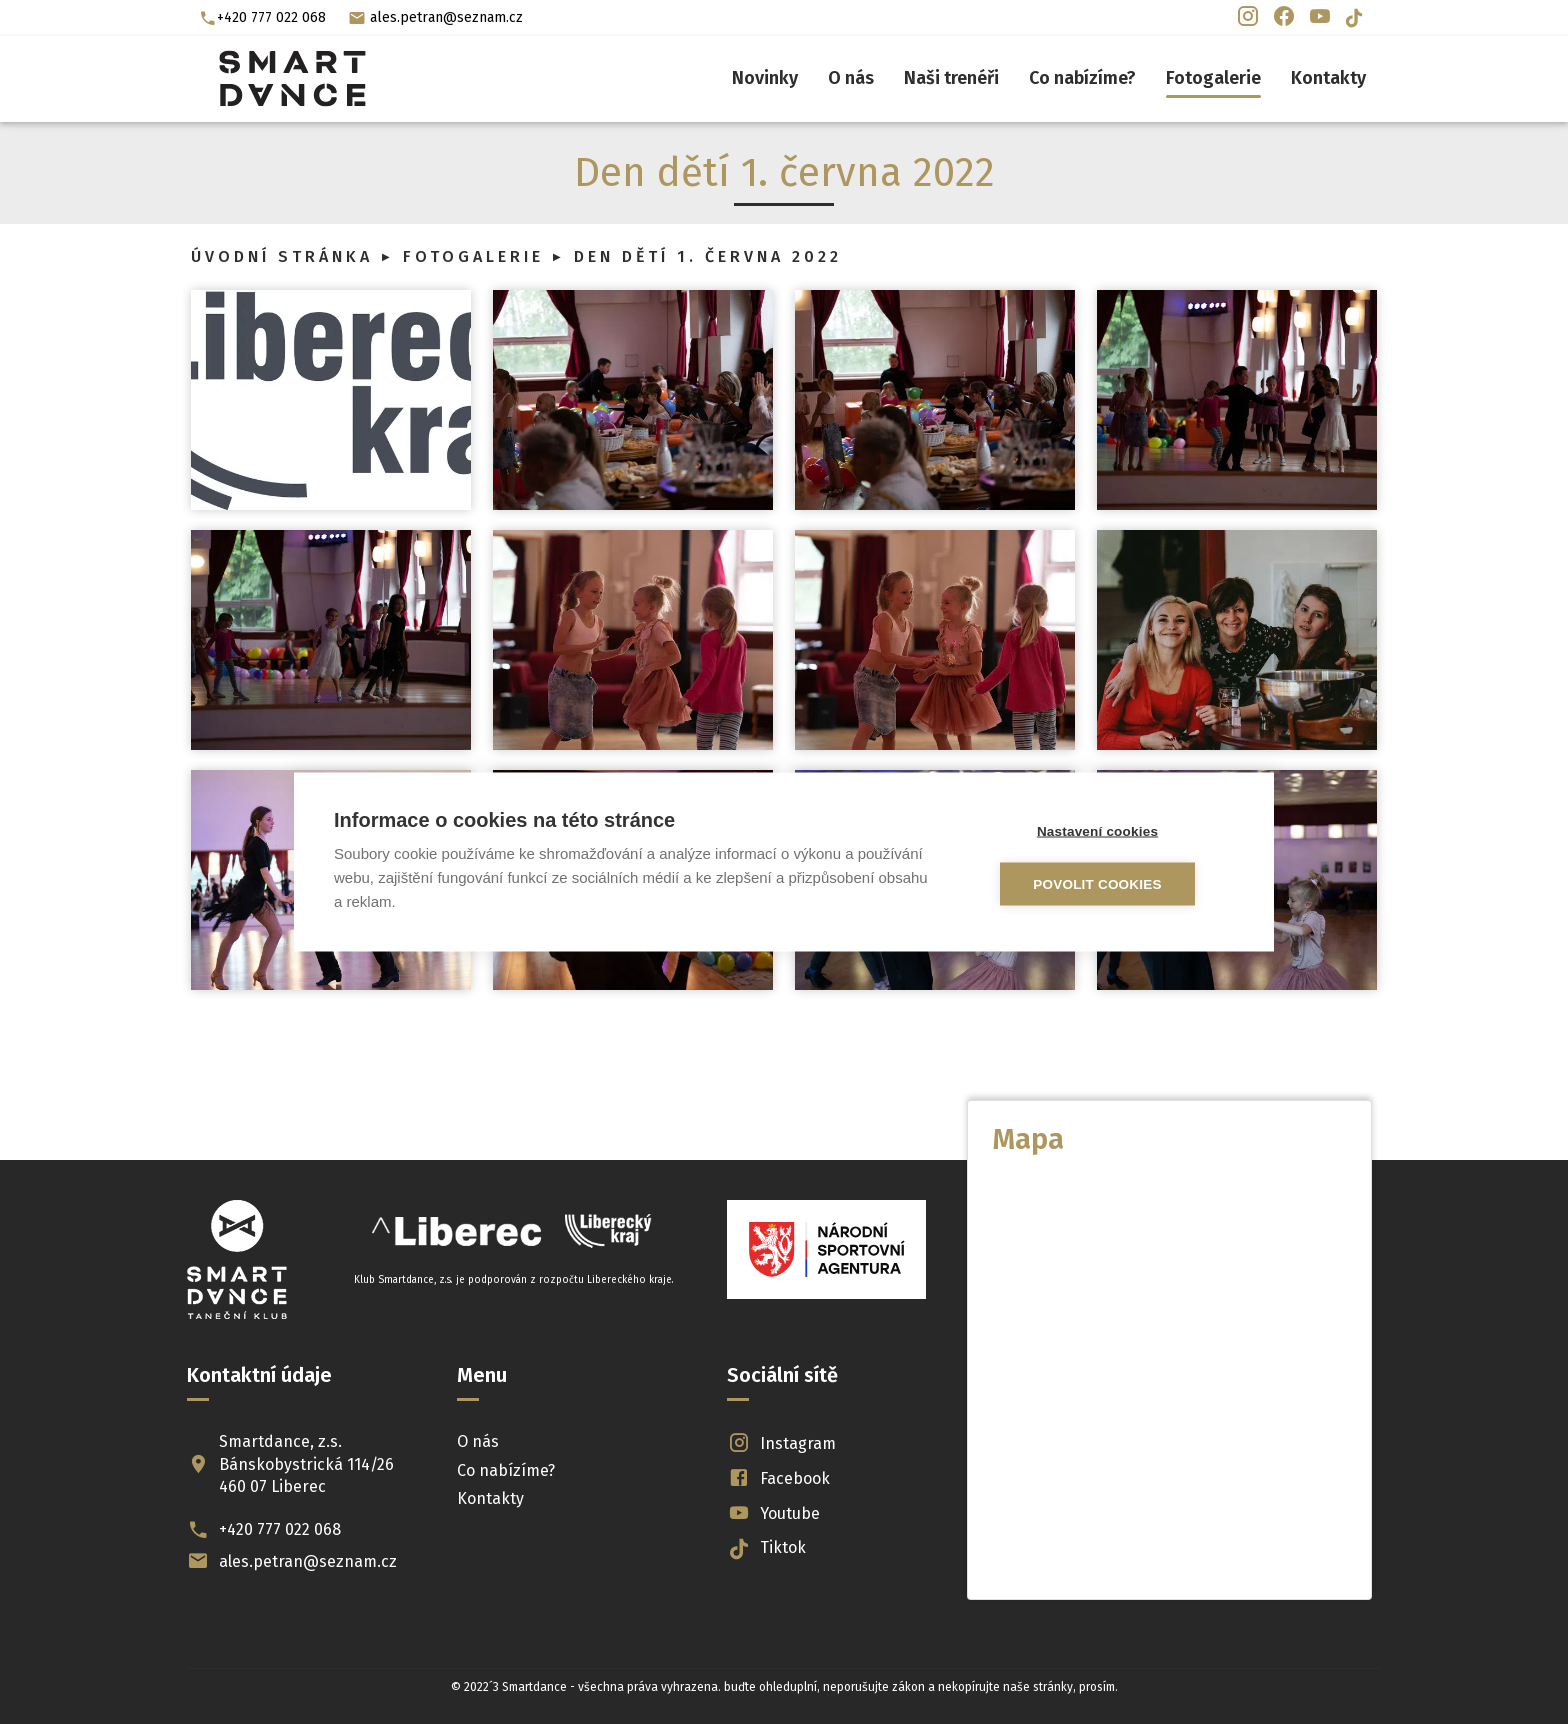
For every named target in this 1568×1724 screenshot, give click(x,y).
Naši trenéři (951, 78)
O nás (851, 78)
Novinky (765, 78)
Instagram (782, 1443)
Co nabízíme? (1082, 78)
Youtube (774, 1513)
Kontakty (1328, 78)
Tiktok (767, 1549)
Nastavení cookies (1114, 831)
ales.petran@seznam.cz (435, 18)
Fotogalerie (1213, 78)
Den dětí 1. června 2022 (708, 256)
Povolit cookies (1115, 884)
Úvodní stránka (282, 256)
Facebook (779, 1478)
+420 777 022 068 (262, 18)
